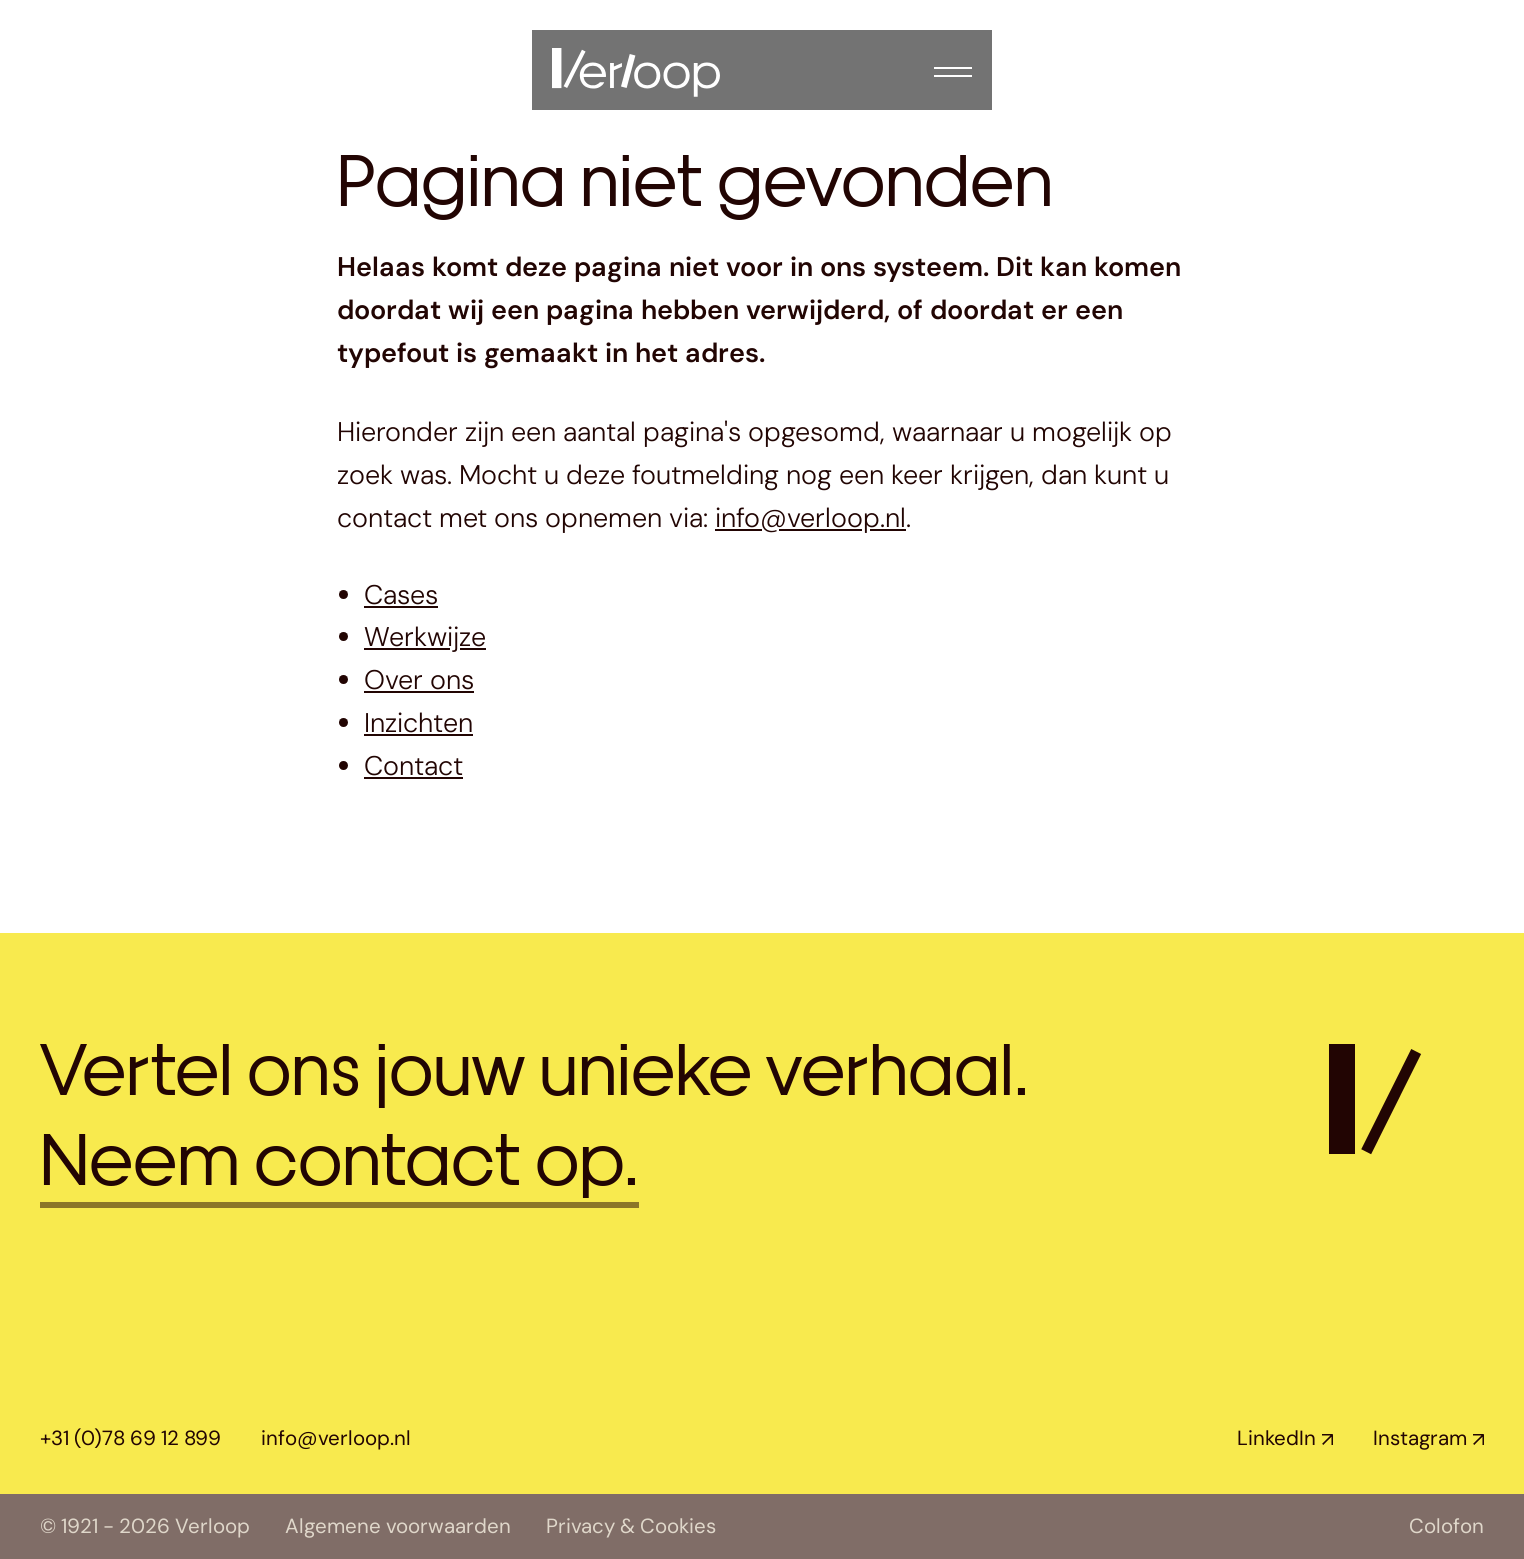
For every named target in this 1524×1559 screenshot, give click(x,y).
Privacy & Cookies (631, 1526)
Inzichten (418, 722)
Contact (413, 765)
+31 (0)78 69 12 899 (130, 1438)
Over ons (419, 679)
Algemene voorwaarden (398, 1526)
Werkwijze (425, 636)
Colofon (1446, 1526)
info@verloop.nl (810, 517)
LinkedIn (1276, 1438)
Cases (401, 594)
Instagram (1420, 1438)
